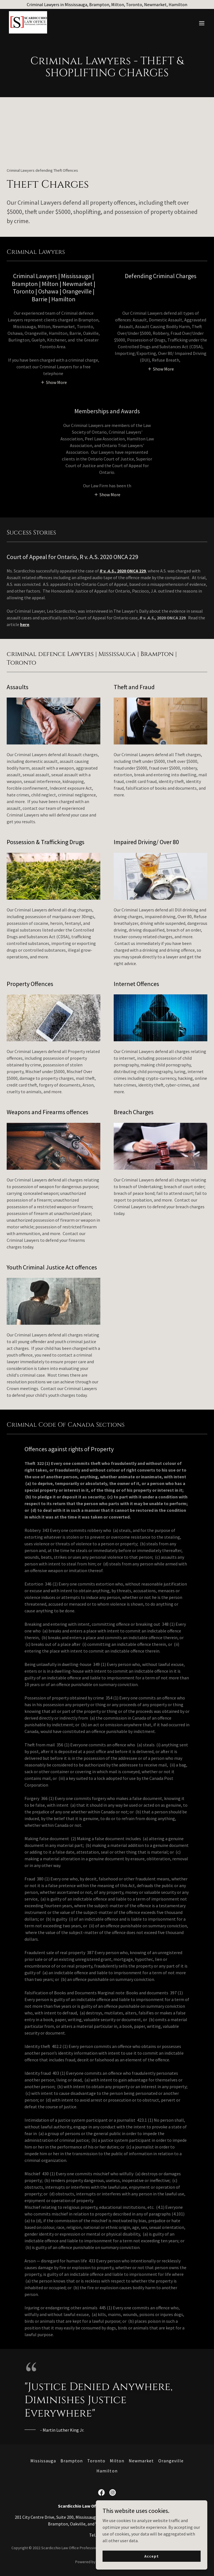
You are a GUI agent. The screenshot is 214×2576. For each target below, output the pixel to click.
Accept (151, 2555)
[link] (28, 32)
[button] (201, 23)
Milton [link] (117, 2460)
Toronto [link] (96, 2460)
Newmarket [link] (141, 2460)
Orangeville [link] (171, 2460)
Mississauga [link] (43, 2460)
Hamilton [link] (106, 2471)
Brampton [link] (71, 2460)
